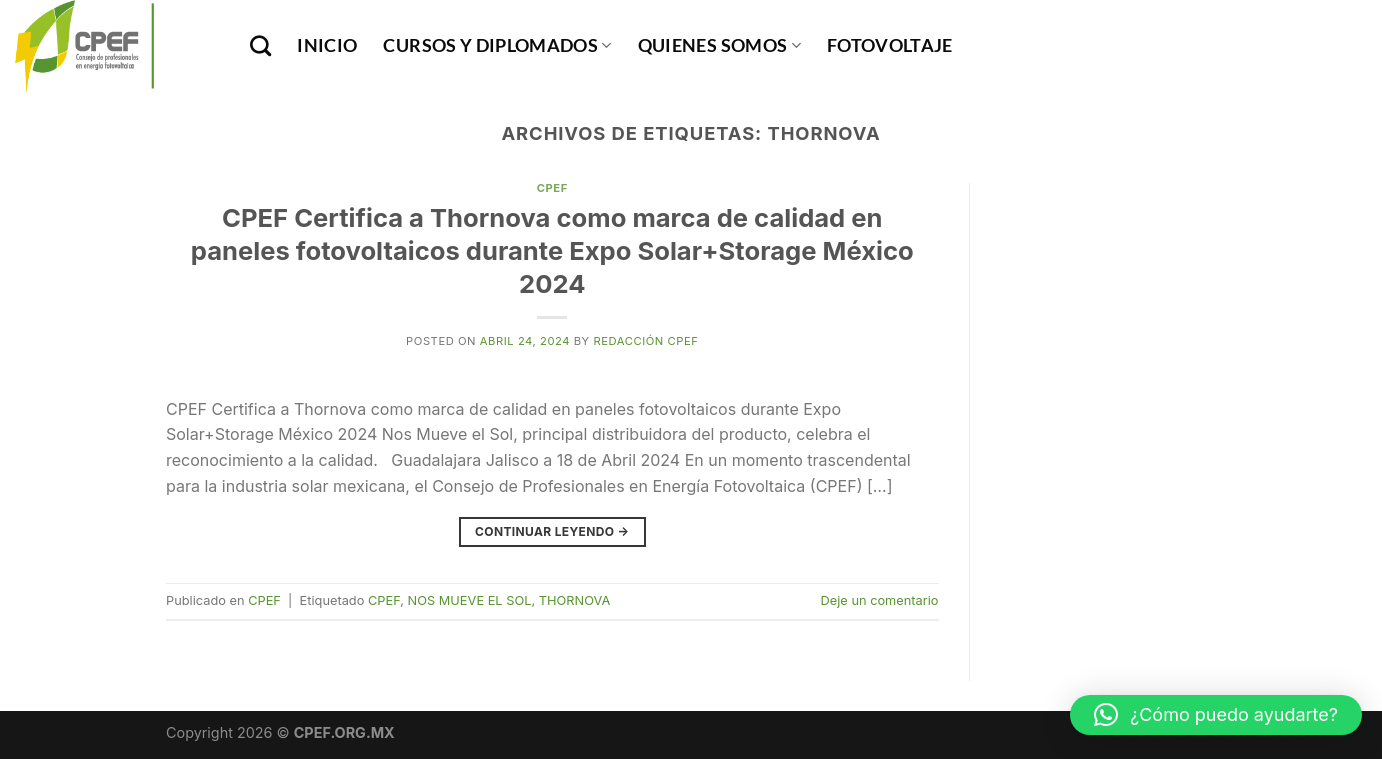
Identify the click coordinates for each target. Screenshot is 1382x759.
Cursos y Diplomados (497, 45)
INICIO (327, 45)
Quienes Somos (719, 45)
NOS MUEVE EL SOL (470, 600)
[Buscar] (260, 45)
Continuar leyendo (552, 531)
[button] (1216, 715)
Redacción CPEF (645, 341)
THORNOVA (575, 600)
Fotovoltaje (890, 45)
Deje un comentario (880, 600)
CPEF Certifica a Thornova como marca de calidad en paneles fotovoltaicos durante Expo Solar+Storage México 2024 (552, 251)
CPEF (552, 188)
